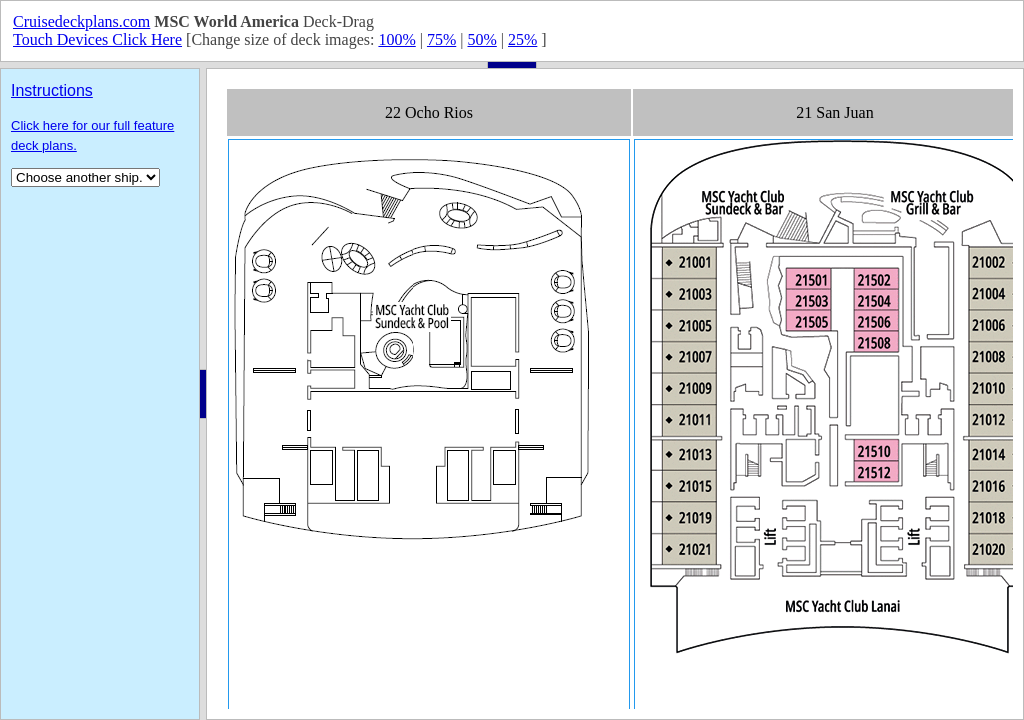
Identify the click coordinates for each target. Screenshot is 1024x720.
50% (481, 39)
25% (522, 39)
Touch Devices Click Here (97, 39)
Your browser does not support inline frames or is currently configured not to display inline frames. (615, 394)
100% (396, 39)
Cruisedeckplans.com (81, 21)
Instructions (52, 90)
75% (441, 39)
